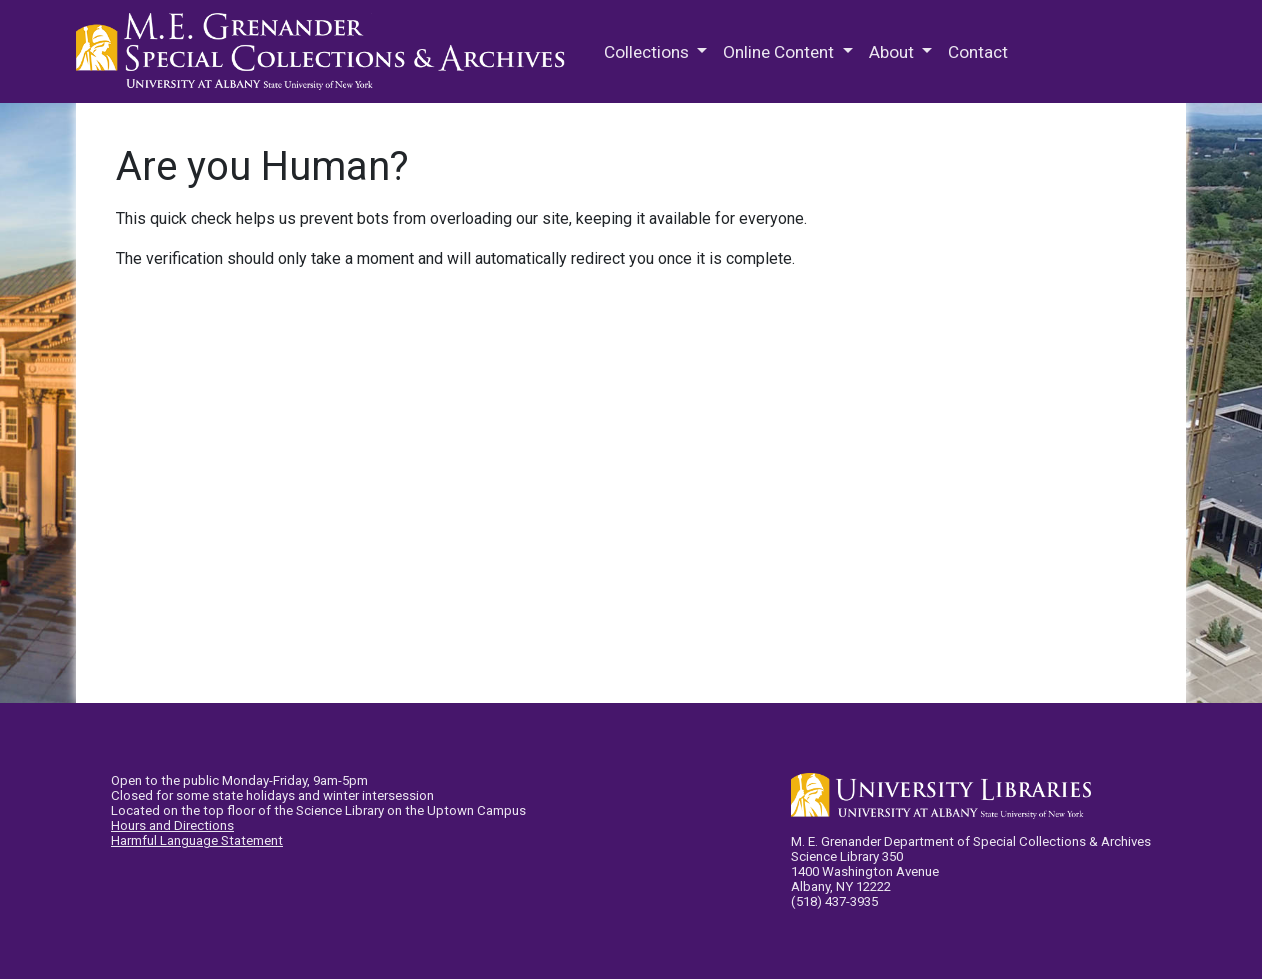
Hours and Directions (172, 825)
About (893, 52)
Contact (978, 52)
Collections (648, 52)
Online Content (780, 52)
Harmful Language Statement (197, 840)
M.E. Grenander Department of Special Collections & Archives (326, 52)
